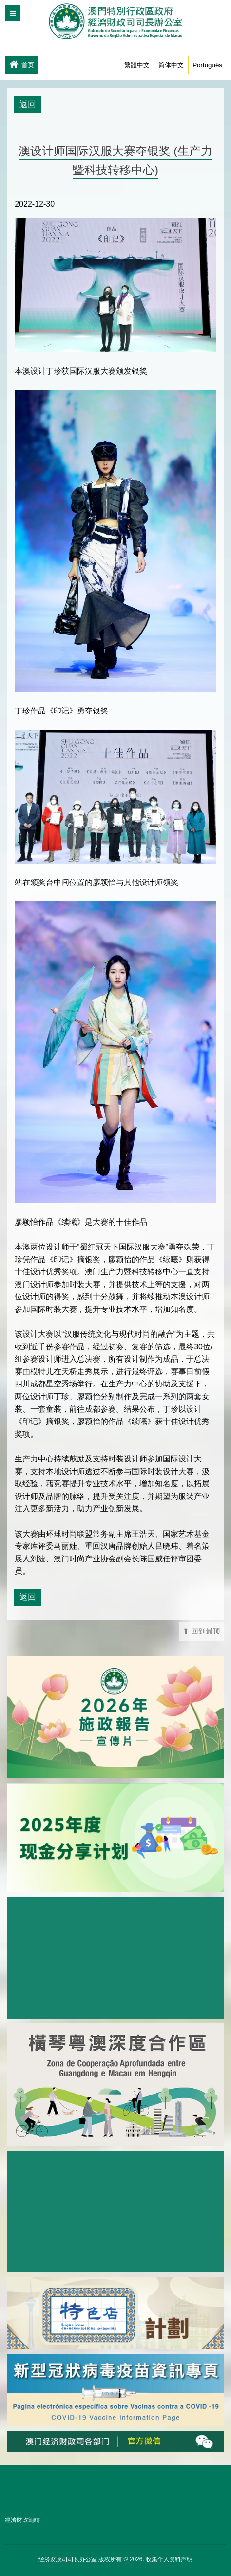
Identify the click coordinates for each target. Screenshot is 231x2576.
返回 (27, 104)
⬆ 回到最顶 (201, 1631)
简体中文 (171, 65)
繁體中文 (137, 65)
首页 (21, 65)
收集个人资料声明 (169, 2559)
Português (207, 65)
